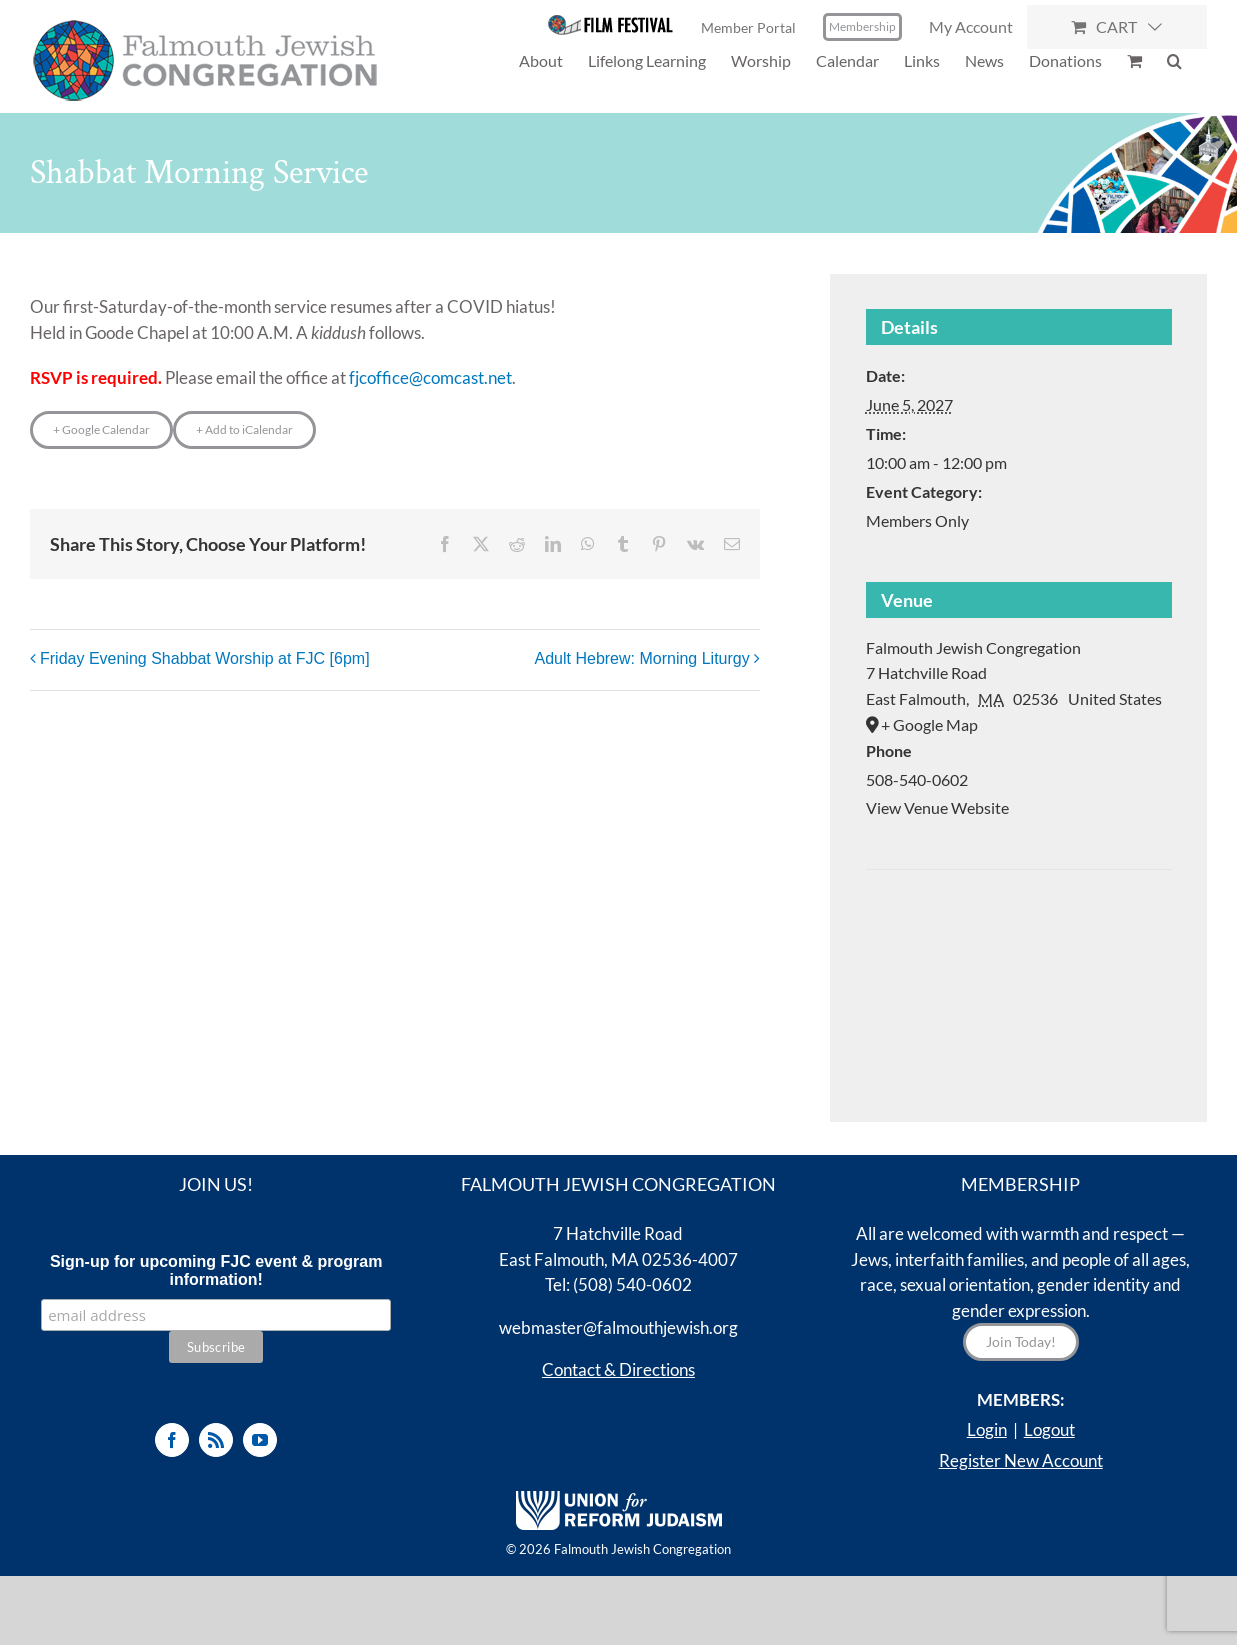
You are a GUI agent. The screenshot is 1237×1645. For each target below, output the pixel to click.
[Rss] (216, 1440)
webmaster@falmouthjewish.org (618, 1327)
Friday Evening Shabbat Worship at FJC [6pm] (205, 658)
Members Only (917, 520)
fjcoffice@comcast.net (430, 377)
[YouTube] (260, 1440)
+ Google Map (929, 724)
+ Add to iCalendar (244, 429)
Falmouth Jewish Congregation (973, 647)
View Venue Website (937, 807)
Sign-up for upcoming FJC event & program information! (216, 1270)
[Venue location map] (1019, 930)
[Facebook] (172, 1440)
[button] (1174, 60)
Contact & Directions (618, 1369)
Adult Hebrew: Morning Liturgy (642, 658)
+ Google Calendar (101, 429)
